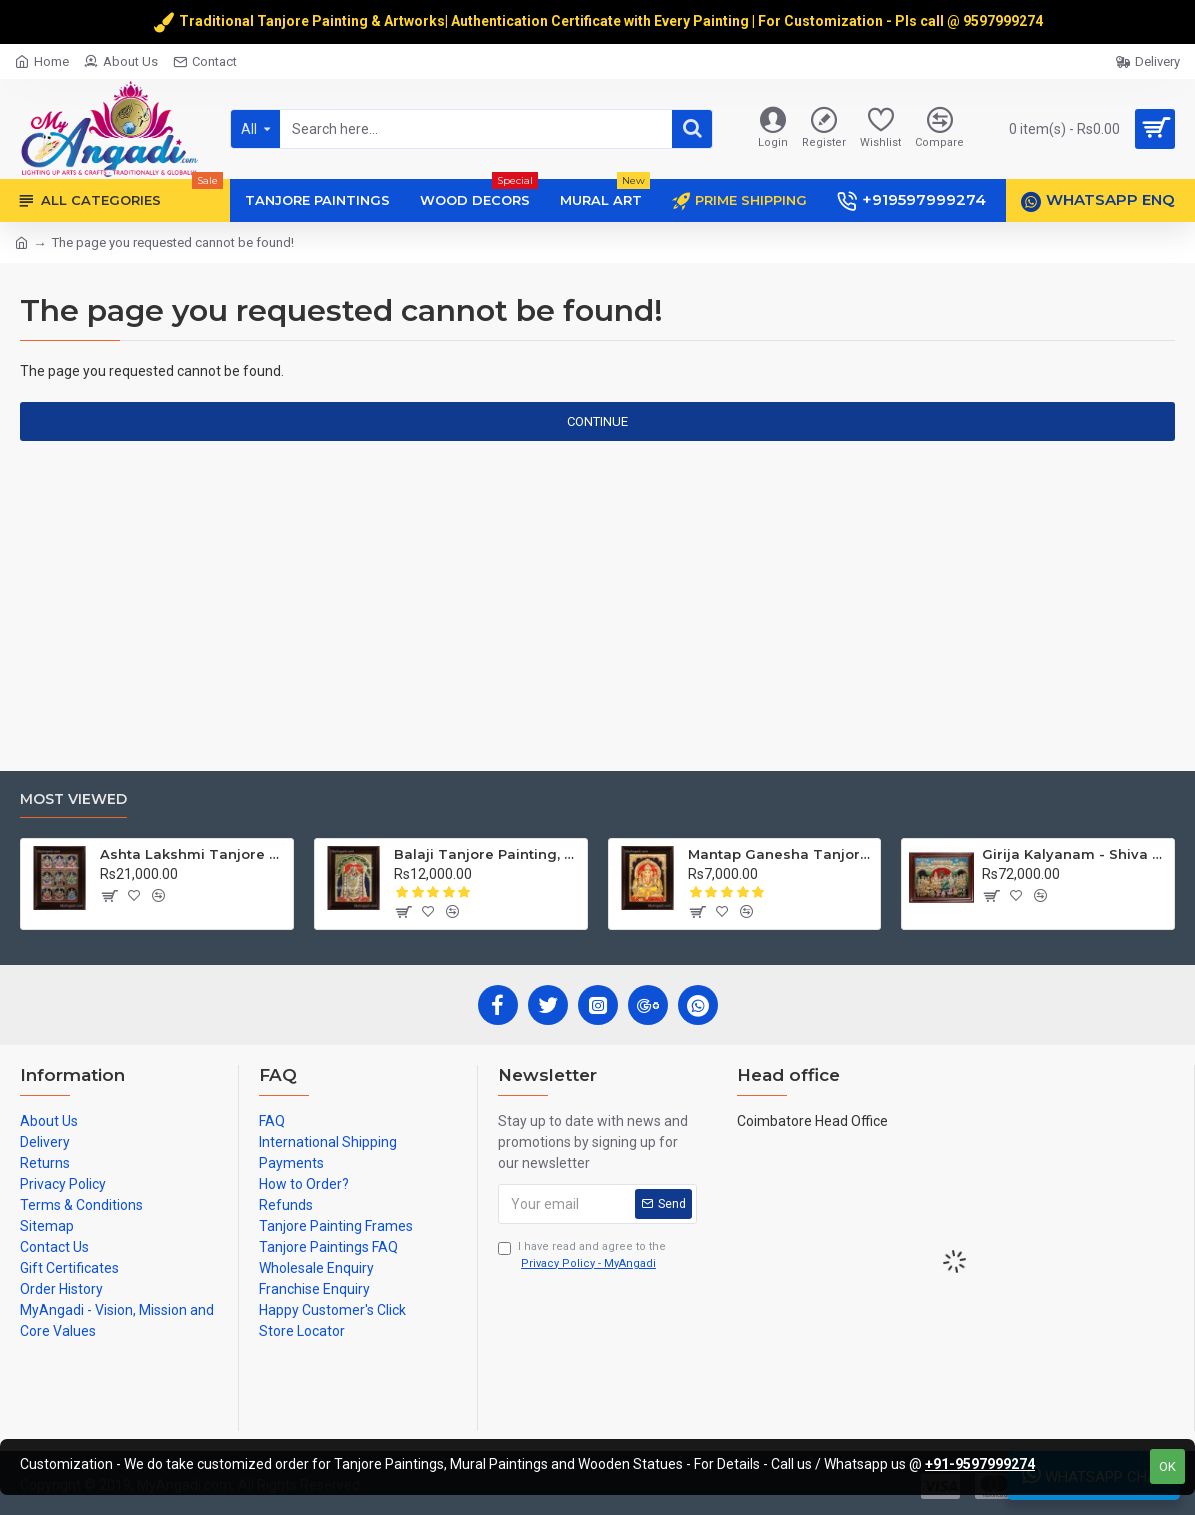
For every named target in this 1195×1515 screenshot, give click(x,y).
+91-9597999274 (980, 1464)
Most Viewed (73, 799)
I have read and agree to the (582, 1256)
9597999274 (1004, 21)
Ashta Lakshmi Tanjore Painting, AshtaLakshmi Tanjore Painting (192, 854)
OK (1167, 1466)
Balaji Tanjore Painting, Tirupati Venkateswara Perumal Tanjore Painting (486, 854)
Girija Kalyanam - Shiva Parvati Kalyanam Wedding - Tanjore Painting (1074, 854)
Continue (597, 421)
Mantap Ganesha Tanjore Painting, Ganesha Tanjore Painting (780, 854)
